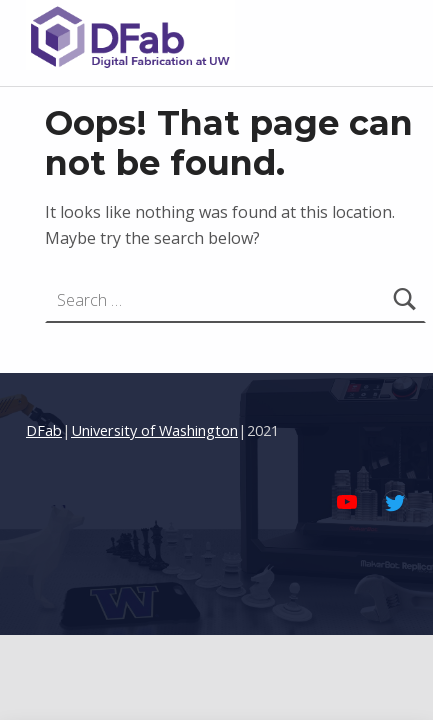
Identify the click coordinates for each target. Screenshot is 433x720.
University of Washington (154, 430)
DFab (44, 430)
